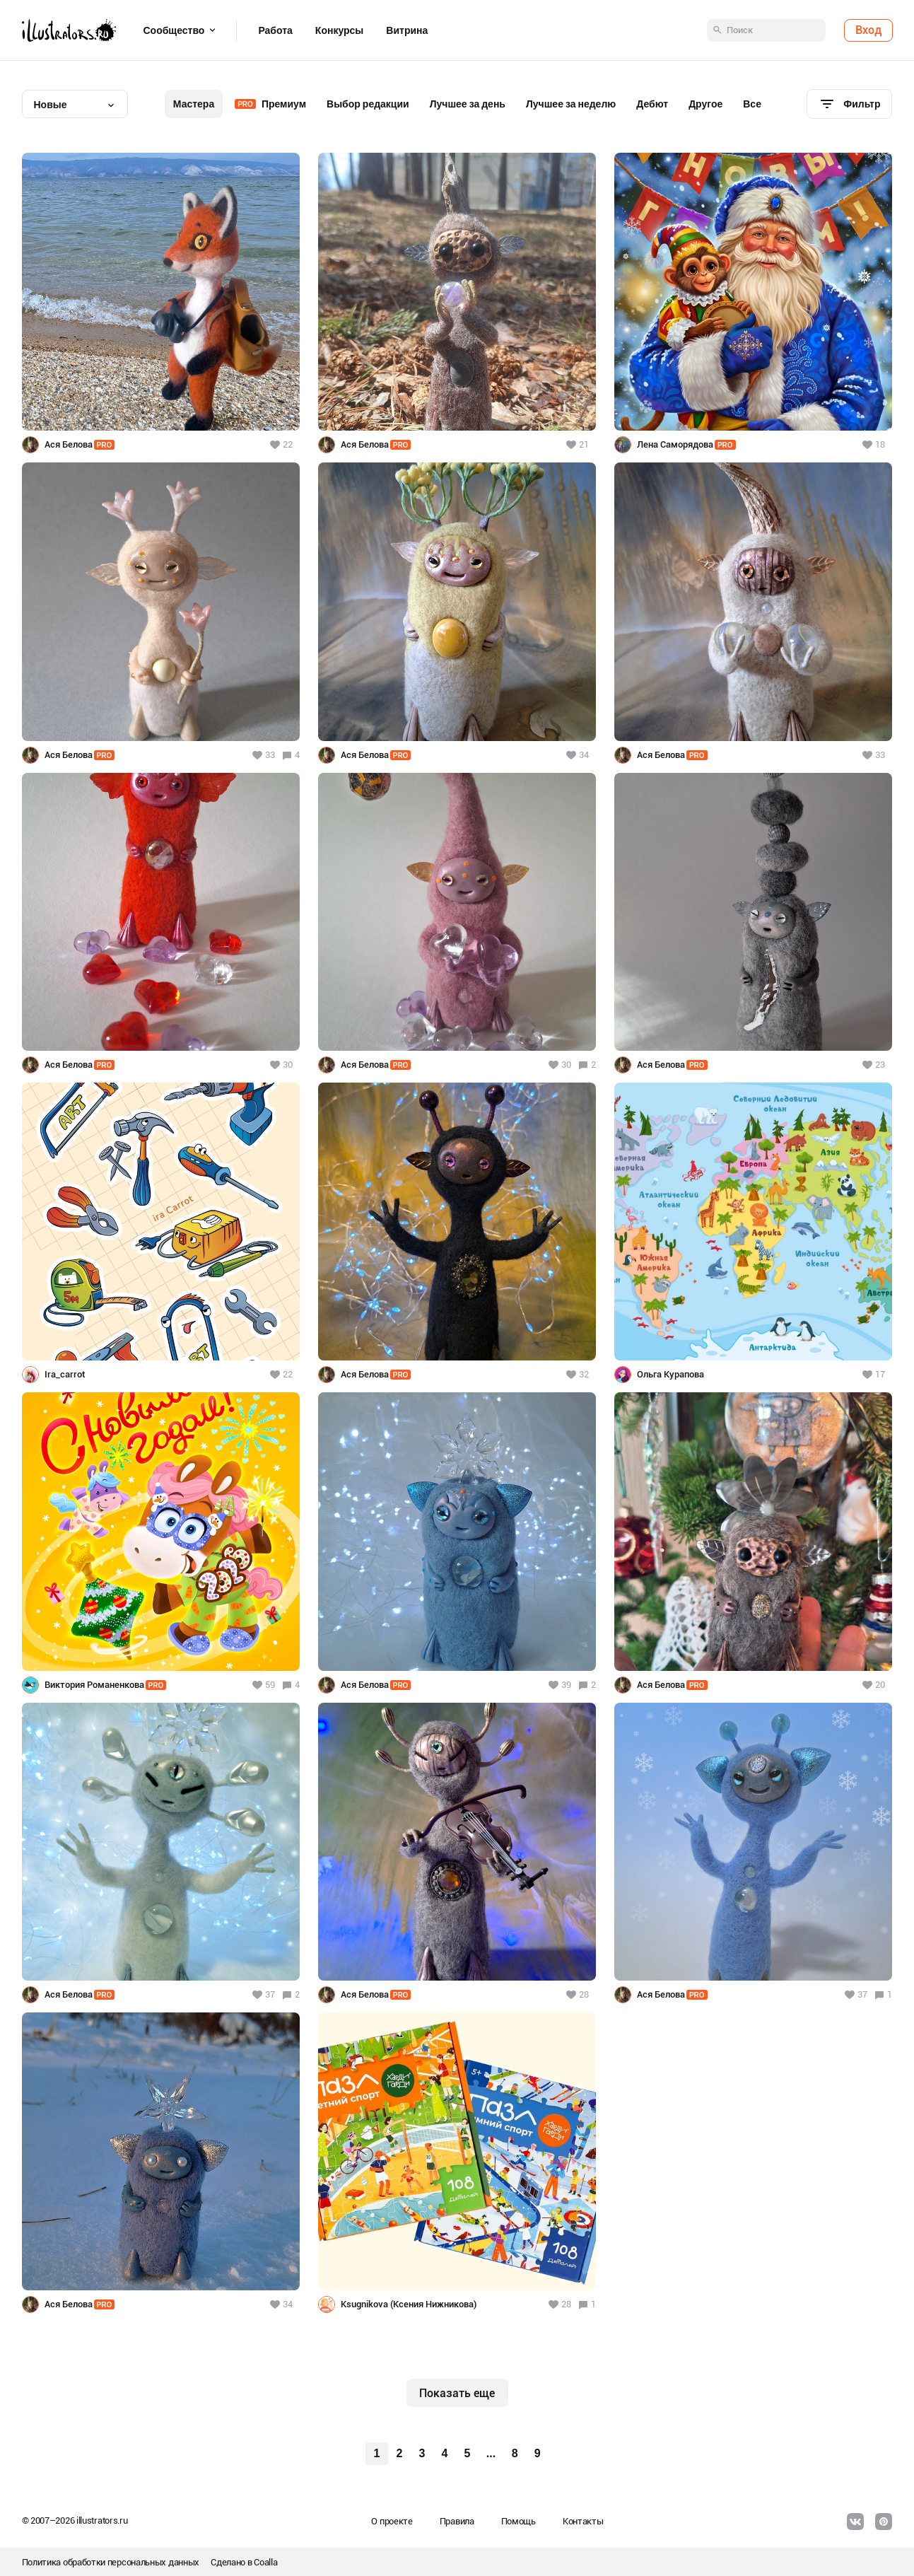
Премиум (270, 104)
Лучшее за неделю (571, 104)
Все (752, 104)
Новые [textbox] (50, 104)
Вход (868, 30)
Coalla (265, 2562)
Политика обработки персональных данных (111, 2562)
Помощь (518, 2521)
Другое (705, 104)
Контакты (583, 2521)
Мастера (193, 104)
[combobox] (75, 104)
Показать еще (457, 2393)
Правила (457, 2521)
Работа (275, 30)
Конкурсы (339, 30)
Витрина (407, 30)
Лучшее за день (467, 104)
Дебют (652, 104)
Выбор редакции (368, 104)
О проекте (391, 2521)
